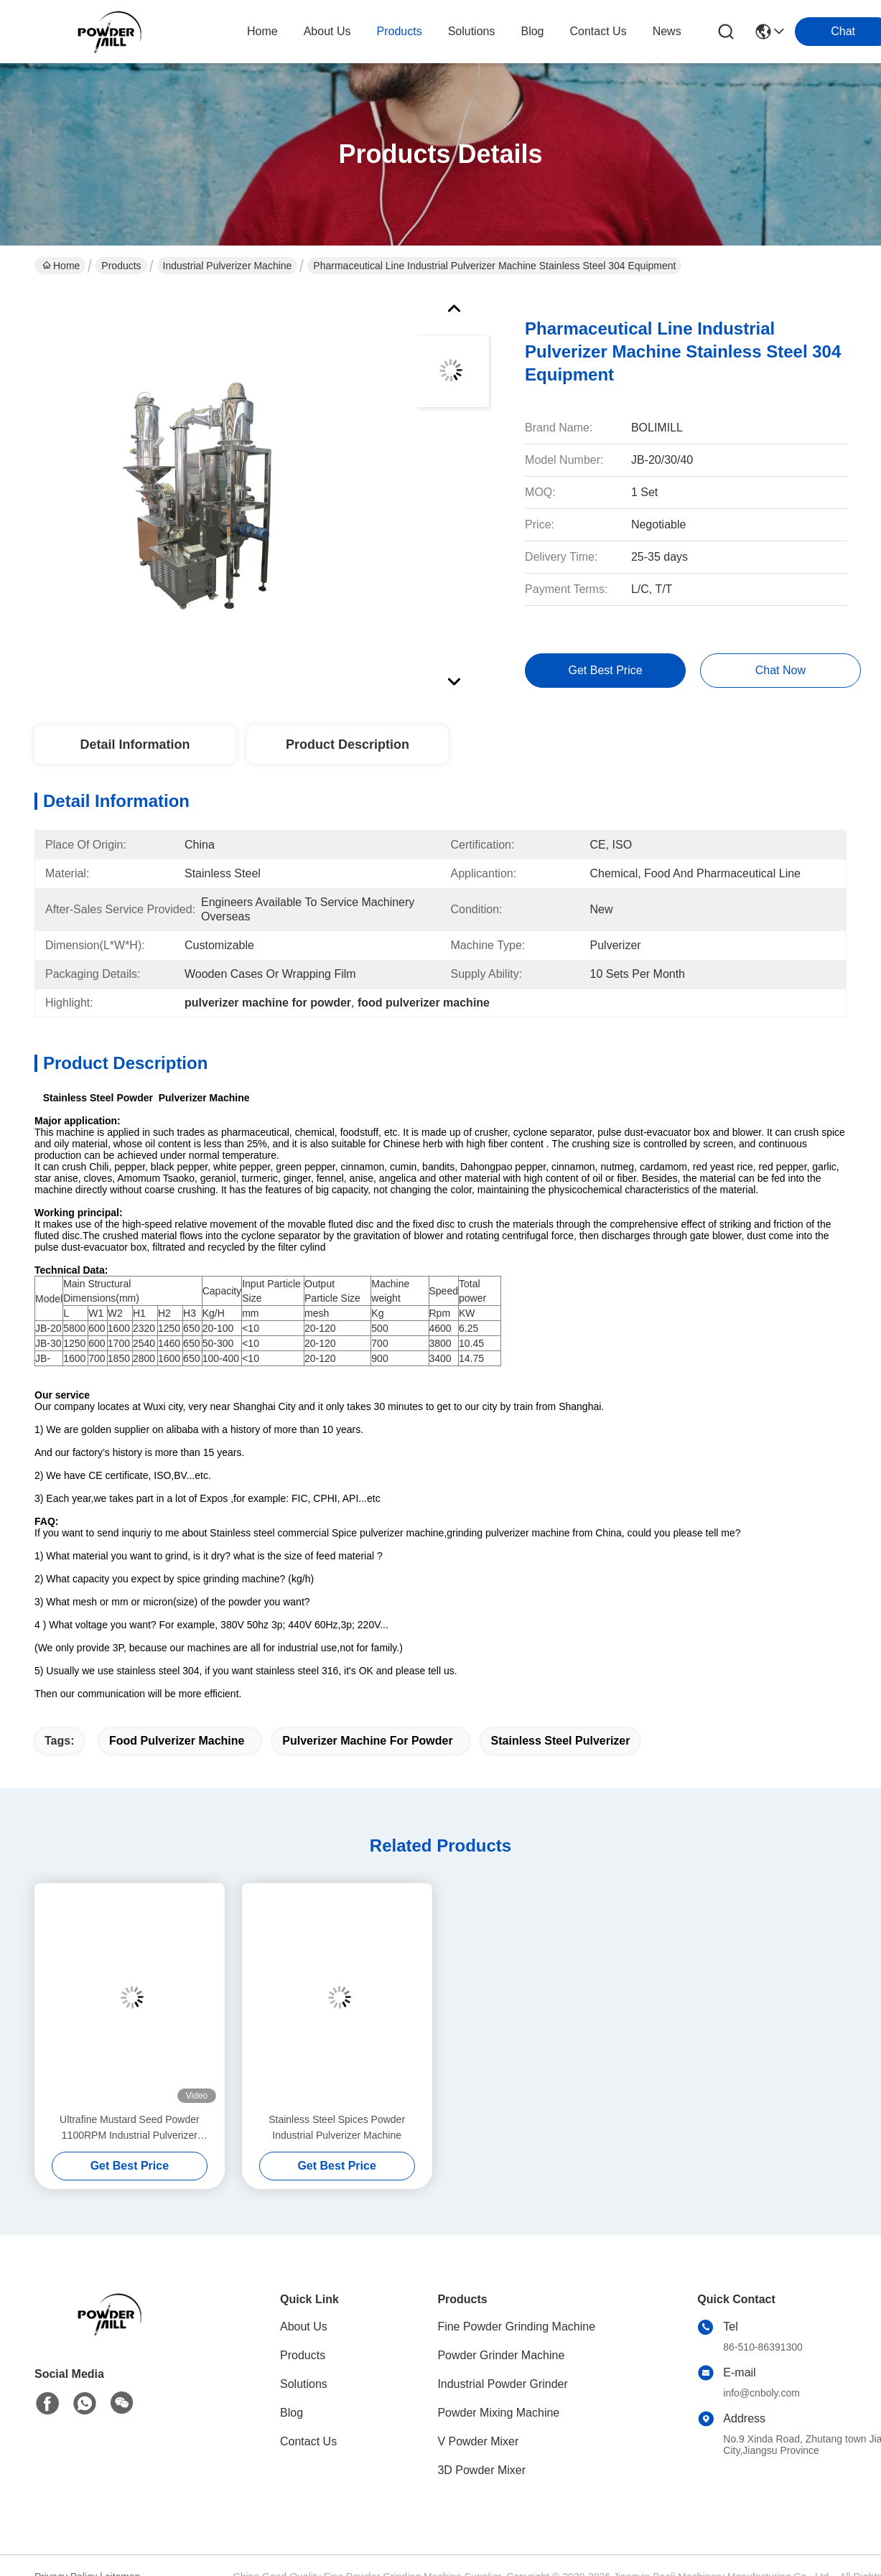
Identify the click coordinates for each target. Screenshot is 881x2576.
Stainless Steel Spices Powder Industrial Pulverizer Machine (337, 2127)
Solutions (303, 2384)
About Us (303, 2326)
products (399, 31)
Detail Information (135, 744)
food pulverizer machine (176, 1741)
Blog (291, 2413)
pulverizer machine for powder (367, 1741)
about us (327, 31)
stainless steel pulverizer (560, 1741)
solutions (471, 31)
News (667, 31)
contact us (598, 31)
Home (262, 31)
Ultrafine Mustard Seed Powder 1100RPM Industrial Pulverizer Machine (130, 2128)
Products (121, 265)
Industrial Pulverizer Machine (227, 265)
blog (532, 31)
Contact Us (308, 2441)
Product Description (347, 744)
